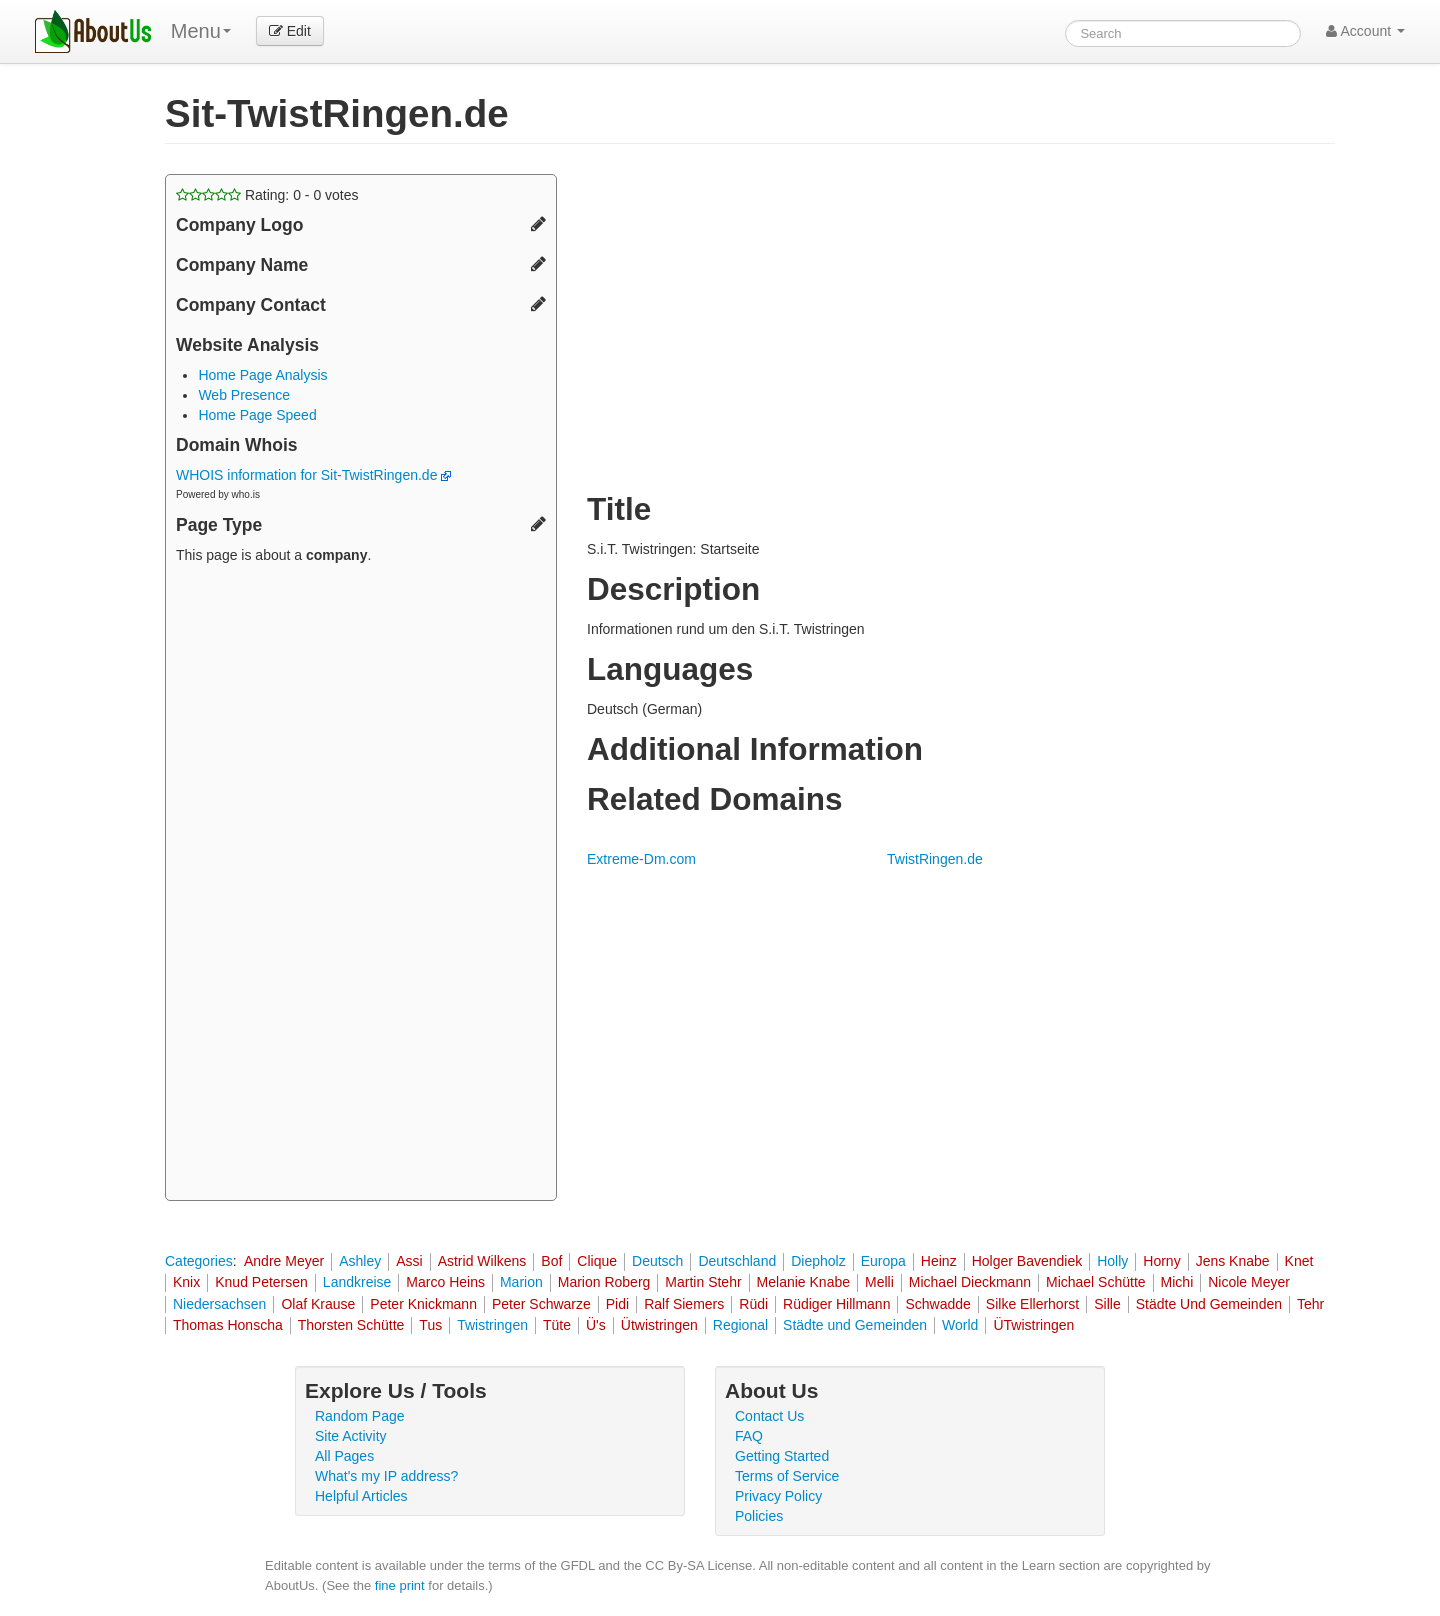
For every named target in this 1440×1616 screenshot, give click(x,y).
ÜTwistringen (1033, 1325)
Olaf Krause (318, 1304)
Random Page (360, 1416)
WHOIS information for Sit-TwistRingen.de (313, 475)
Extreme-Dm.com (641, 859)
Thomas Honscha (228, 1325)
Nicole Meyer (1249, 1282)
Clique (597, 1261)
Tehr (1310, 1304)
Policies (759, 1516)
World (960, 1325)
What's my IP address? (386, 1476)
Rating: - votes (267, 195)
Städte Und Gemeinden (1209, 1304)
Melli (879, 1282)
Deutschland (737, 1261)
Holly (1112, 1261)
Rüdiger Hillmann (836, 1304)
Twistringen (492, 1325)
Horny (1161, 1261)
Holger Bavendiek (1027, 1261)
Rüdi (753, 1304)
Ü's (596, 1325)
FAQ (749, 1436)
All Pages (344, 1456)
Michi (1177, 1282)
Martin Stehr (703, 1282)
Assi (409, 1261)
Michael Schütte (1096, 1282)
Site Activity (351, 1436)
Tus (430, 1325)
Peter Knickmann (423, 1304)
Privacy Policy (778, 1496)
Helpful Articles (361, 1496)
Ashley (360, 1261)
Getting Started (782, 1456)
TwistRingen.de (935, 859)
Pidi (617, 1304)
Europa (883, 1261)
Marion (521, 1282)
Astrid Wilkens (482, 1261)
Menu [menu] (201, 31)
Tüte (557, 1325)
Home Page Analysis (262, 375)
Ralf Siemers (684, 1304)
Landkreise (357, 1282)
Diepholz (818, 1261)
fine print (400, 1585)
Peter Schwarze (541, 1304)
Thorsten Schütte (351, 1325)
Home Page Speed (257, 415)
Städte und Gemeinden (855, 1325)
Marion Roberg (604, 1282)
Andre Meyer (284, 1261)
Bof (551, 1261)
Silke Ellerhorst (1032, 1304)
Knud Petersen (261, 1282)
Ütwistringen (659, 1325)
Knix (186, 1282)
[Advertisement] (361, 885)
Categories (199, 1261)
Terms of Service (787, 1476)
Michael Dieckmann (970, 1282)
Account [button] (1365, 31)
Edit (290, 31)
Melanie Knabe (803, 1282)
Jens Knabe (1233, 1261)
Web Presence (244, 395)
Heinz (939, 1261)
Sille (1107, 1304)
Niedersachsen (219, 1304)
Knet (1299, 1261)
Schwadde (937, 1304)
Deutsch (657, 1261)
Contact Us (769, 1416)
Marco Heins (445, 1282)
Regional (740, 1325)
